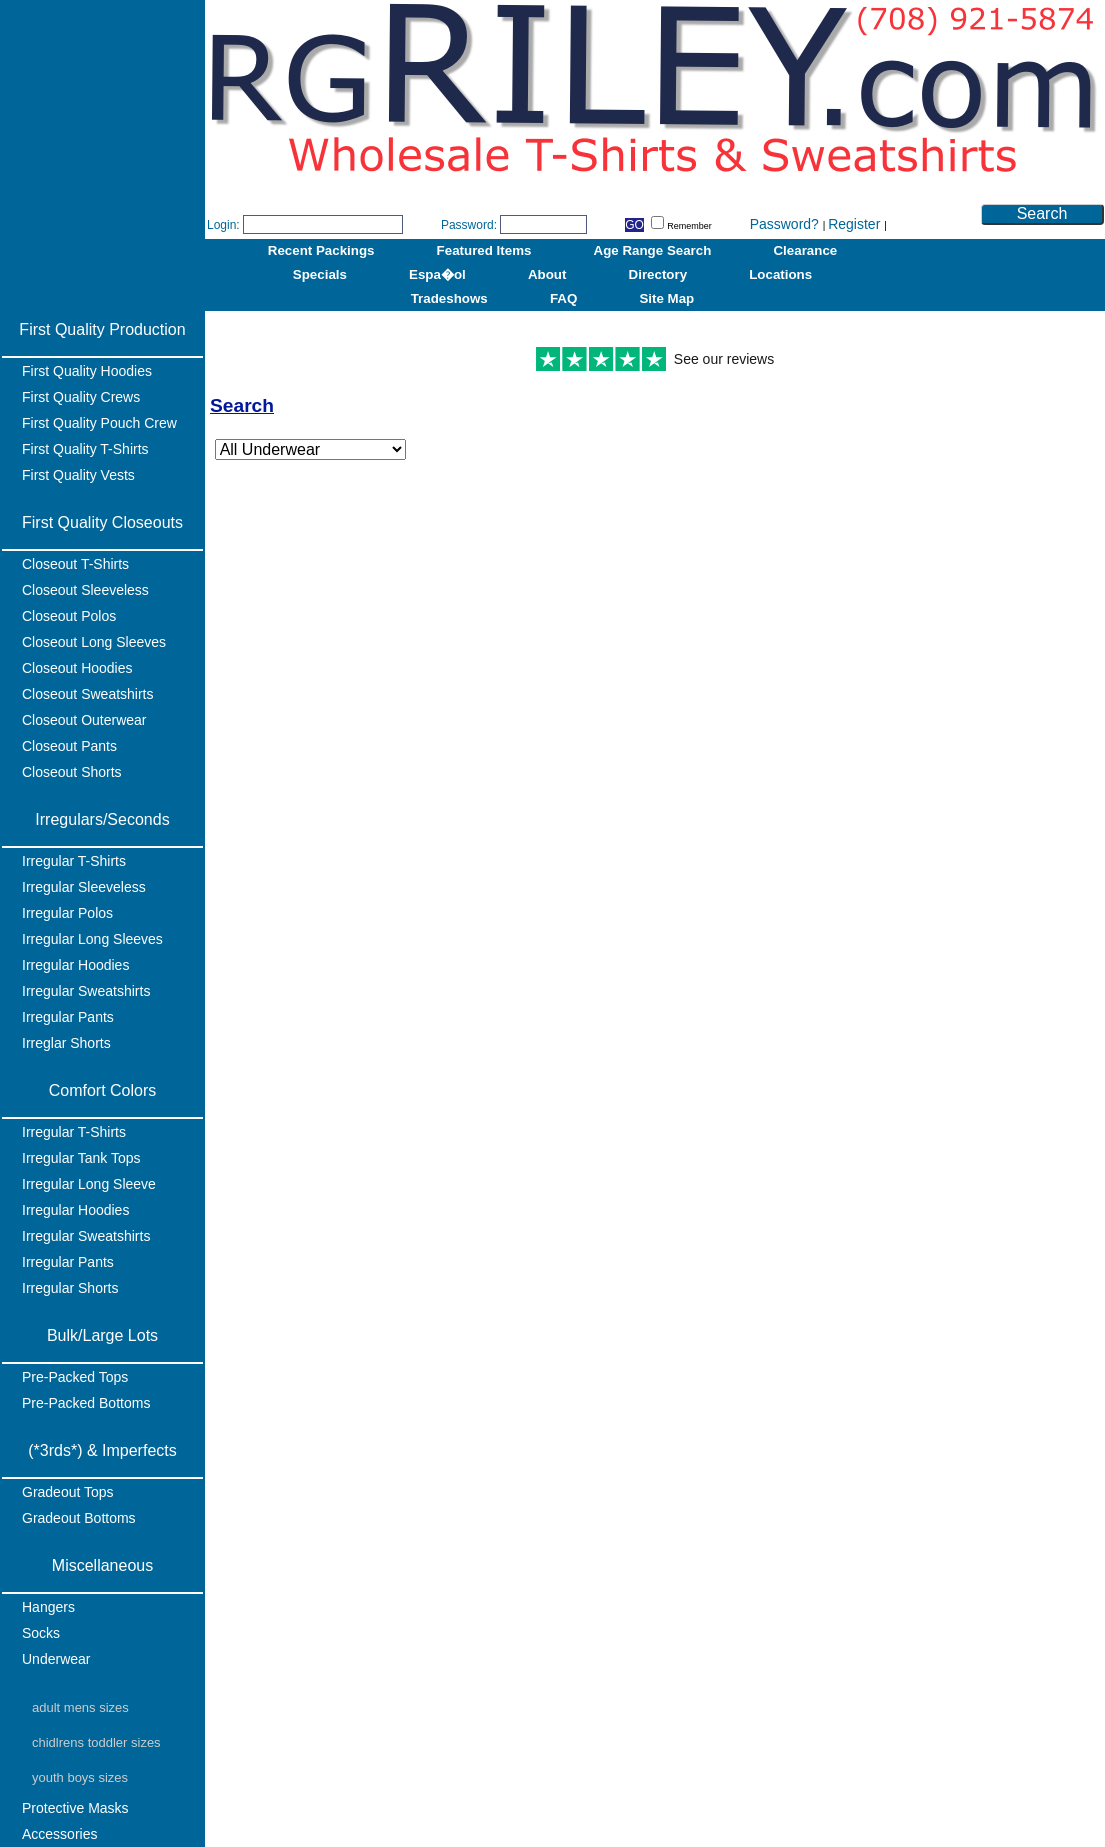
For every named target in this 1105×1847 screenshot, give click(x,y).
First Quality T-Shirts (85, 449)
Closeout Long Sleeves (94, 642)
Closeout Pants (69, 746)
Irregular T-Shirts (74, 861)
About (547, 274)
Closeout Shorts (72, 772)
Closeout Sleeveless (85, 590)
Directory (658, 274)
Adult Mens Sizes (80, 1707)
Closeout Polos (69, 616)
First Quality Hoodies (87, 371)
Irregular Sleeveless (84, 887)
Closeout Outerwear (84, 720)
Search (1042, 213)
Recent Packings (321, 250)
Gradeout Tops (68, 1492)
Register (856, 224)
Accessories (59, 1834)
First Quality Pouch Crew (99, 423)
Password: (469, 225)
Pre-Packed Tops (75, 1377)
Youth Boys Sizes (80, 1777)
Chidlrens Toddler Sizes (96, 1742)
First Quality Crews (81, 397)
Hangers (48, 1607)
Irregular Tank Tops (81, 1158)
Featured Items (484, 250)
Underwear (56, 1659)
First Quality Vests (78, 475)
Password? (786, 224)
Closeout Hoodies (77, 668)
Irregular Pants (68, 1017)
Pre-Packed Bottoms (86, 1403)
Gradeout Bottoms (79, 1518)
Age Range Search (653, 250)
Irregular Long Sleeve (89, 1184)
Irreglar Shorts (66, 1043)
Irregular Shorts (70, 1288)
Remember (681, 226)
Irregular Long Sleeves (92, 939)
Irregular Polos (67, 913)
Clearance (805, 250)
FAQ (563, 298)
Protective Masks (75, 1808)
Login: (223, 225)
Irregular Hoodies (75, 965)
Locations (780, 274)
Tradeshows (449, 298)
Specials (320, 274)
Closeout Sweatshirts (88, 694)
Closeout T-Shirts (75, 564)
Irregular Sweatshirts (86, 991)
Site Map (666, 298)
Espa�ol (437, 274)
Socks (41, 1633)
